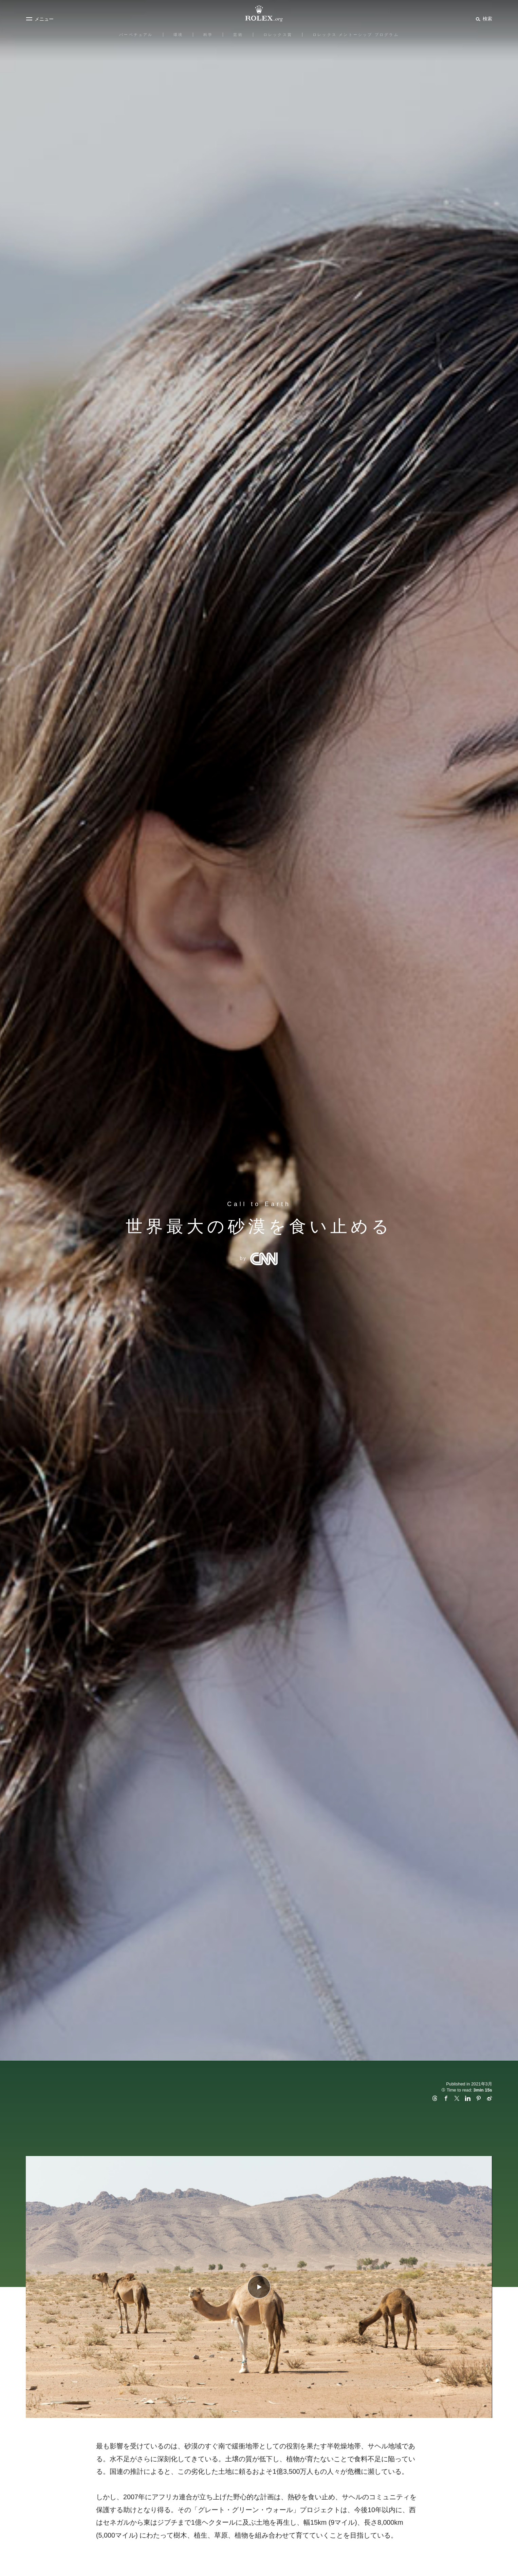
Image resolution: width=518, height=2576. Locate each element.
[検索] (483, 19)
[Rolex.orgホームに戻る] (259, 13)
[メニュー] (39, 19)
